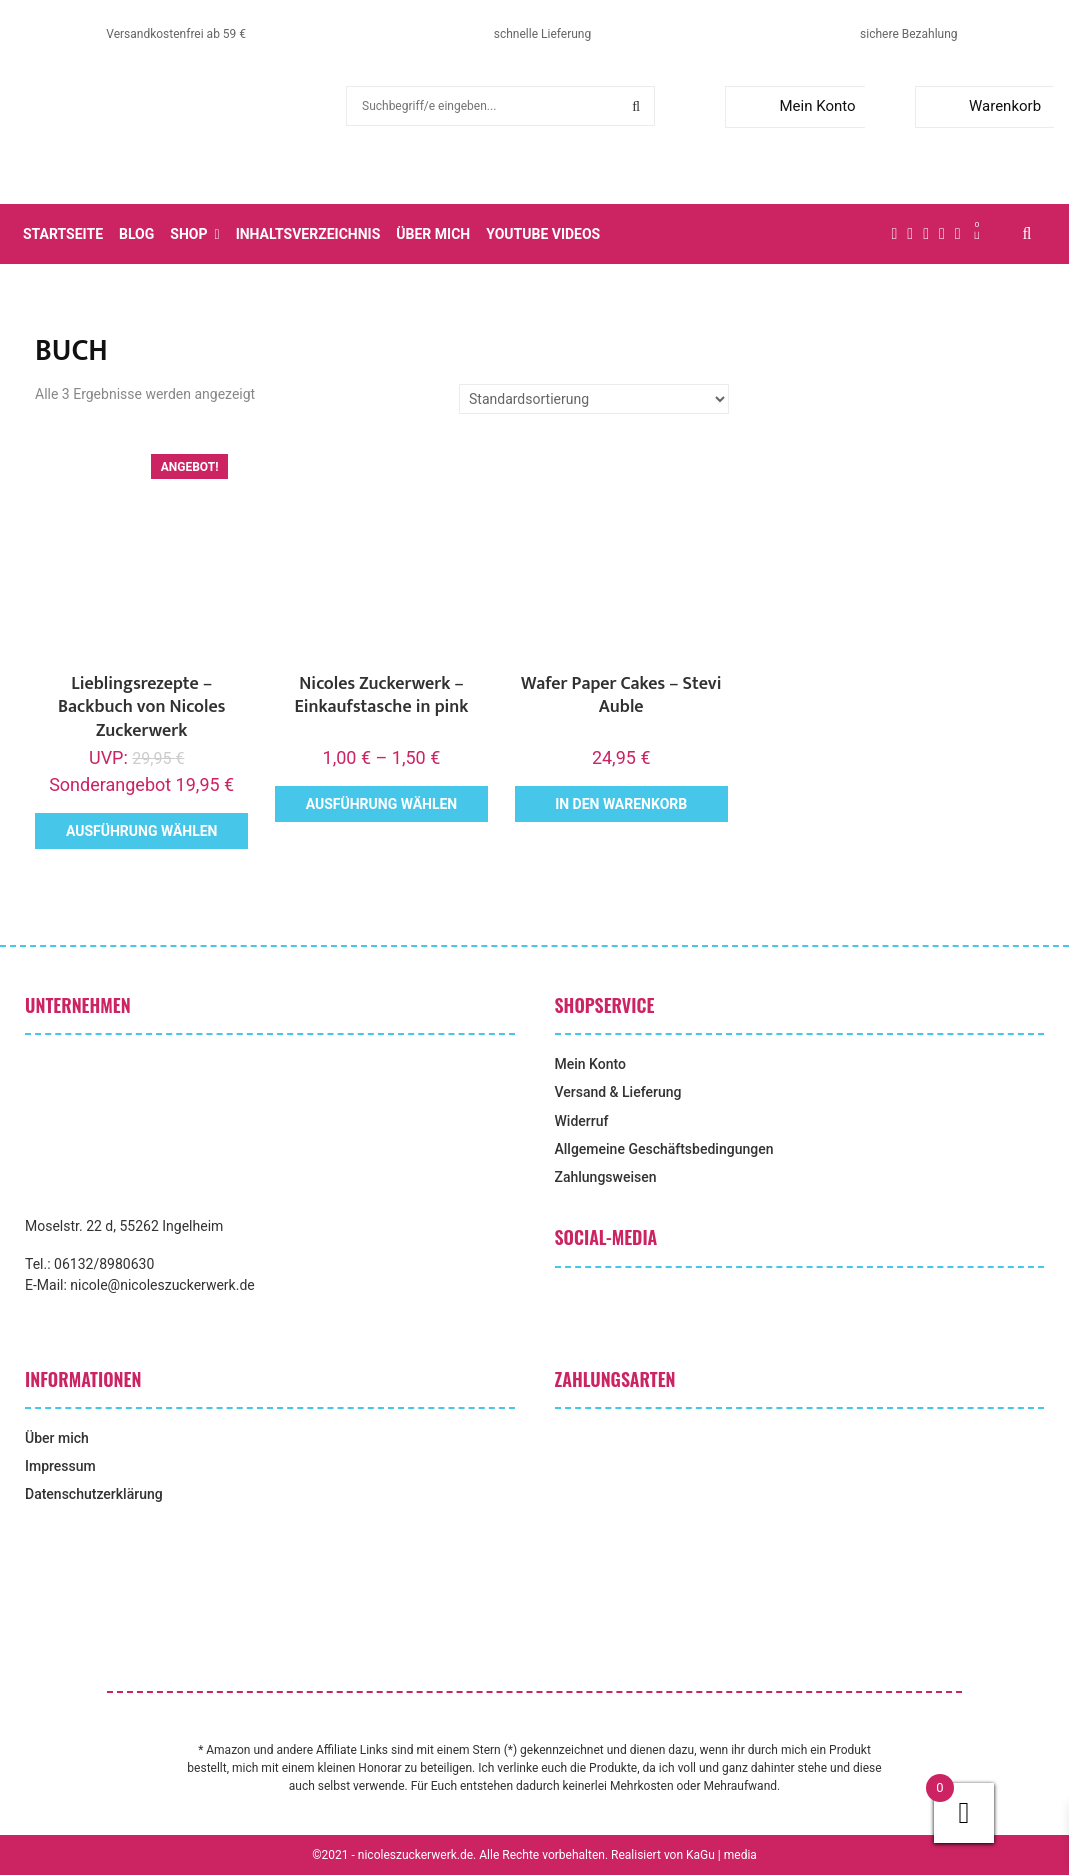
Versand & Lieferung (618, 1092)
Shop (188, 234)
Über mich (433, 234)
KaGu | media (721, 1855)
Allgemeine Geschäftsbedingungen (664, 1149)
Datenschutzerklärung (94, 1494)
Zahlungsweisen (606, 1177)
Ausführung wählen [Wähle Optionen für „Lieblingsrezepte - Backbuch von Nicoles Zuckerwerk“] (142, 831)
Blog (136, 234)
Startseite (63, 234)
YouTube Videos (543, 234)
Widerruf (582, 1121)
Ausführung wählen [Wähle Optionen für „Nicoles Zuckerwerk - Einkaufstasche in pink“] (382, 804)
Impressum (60, 1466)
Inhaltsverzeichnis (308, 234)
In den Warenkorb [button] (621, 804)
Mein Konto (794, 106)
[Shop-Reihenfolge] (594, 399)
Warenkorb (982, 106)
